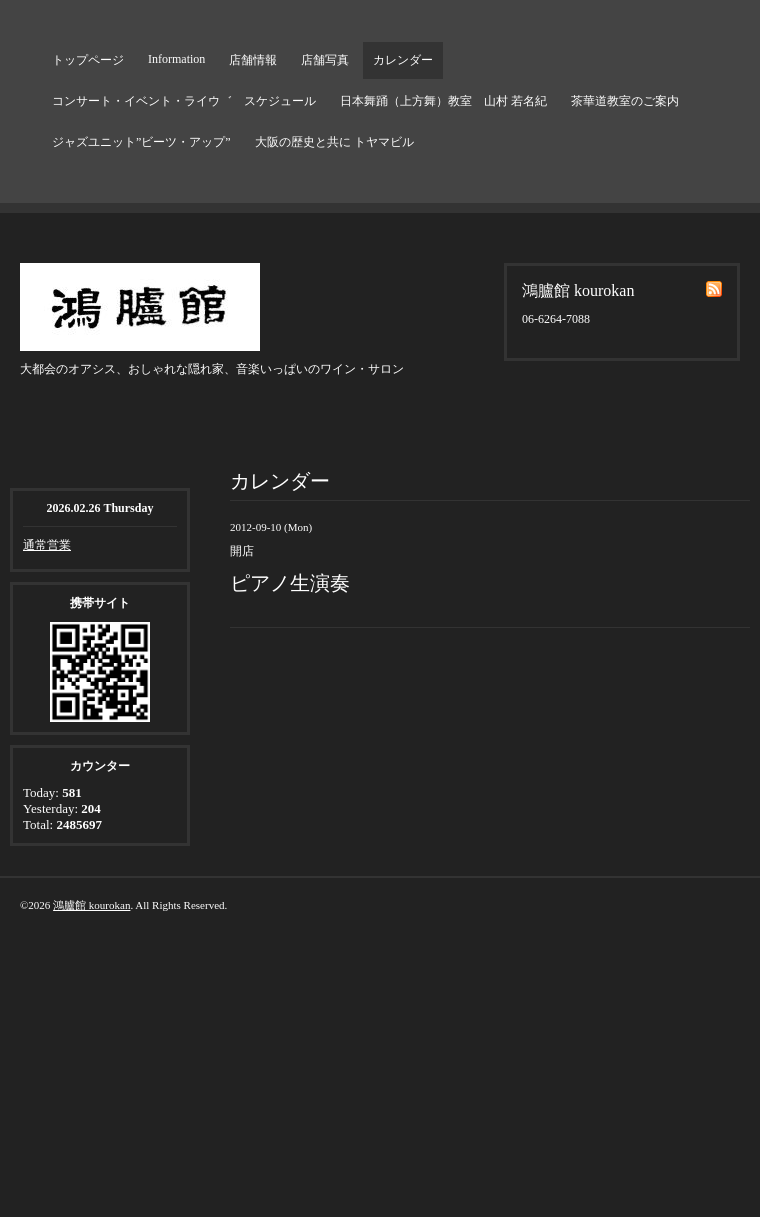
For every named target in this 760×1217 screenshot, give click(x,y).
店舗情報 (253, 60)
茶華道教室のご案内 (625, 101)
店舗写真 (325, 60)
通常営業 (47, 545)
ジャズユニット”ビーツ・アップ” (141, 142)
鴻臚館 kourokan (91, 905)
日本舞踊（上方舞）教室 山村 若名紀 (443, 101)
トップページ (88, 60)
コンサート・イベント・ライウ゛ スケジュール (184, 101)
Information (176, 59)
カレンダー (403, 60)
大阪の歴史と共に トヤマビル (334, 142)
